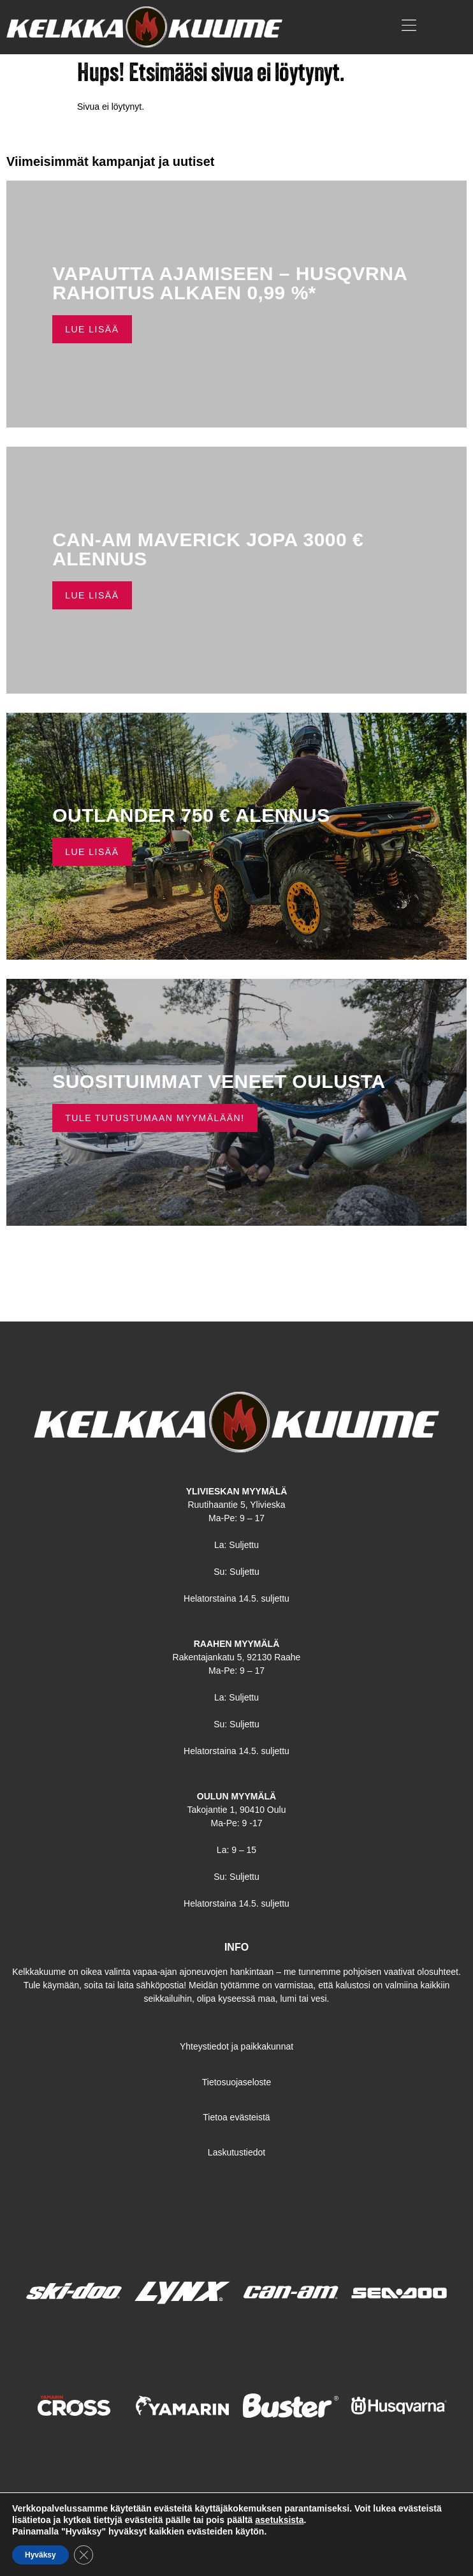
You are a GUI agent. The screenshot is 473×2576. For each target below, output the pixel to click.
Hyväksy (40, 2554)
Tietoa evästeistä (236, 2117)
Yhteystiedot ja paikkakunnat (236, 2046)
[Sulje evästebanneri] (83, 2555)
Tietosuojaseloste (236, 2082)
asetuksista (279, 2520)
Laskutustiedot (236, 2152)
